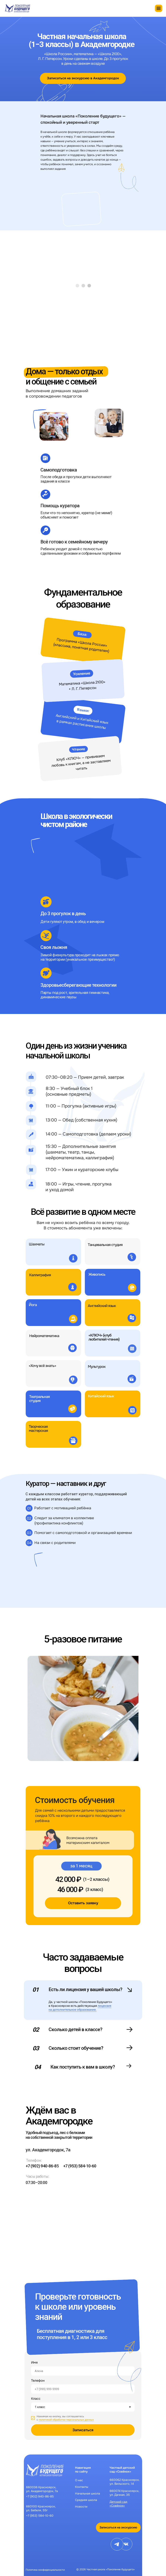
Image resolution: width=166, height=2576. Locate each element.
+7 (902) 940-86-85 (40, 2496)
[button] (149, 8)
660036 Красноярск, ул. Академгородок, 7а (42, 2489)
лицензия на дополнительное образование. (80, 2008)
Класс (35, 2399)
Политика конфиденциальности (45, 2569)
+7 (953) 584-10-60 (79, 2166)
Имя (34, 2362)
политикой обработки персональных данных (66, 2419)
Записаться (82, 2430)
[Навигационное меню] (158, 8)
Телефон (38, 2381)
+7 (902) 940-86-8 (41, 2166)
